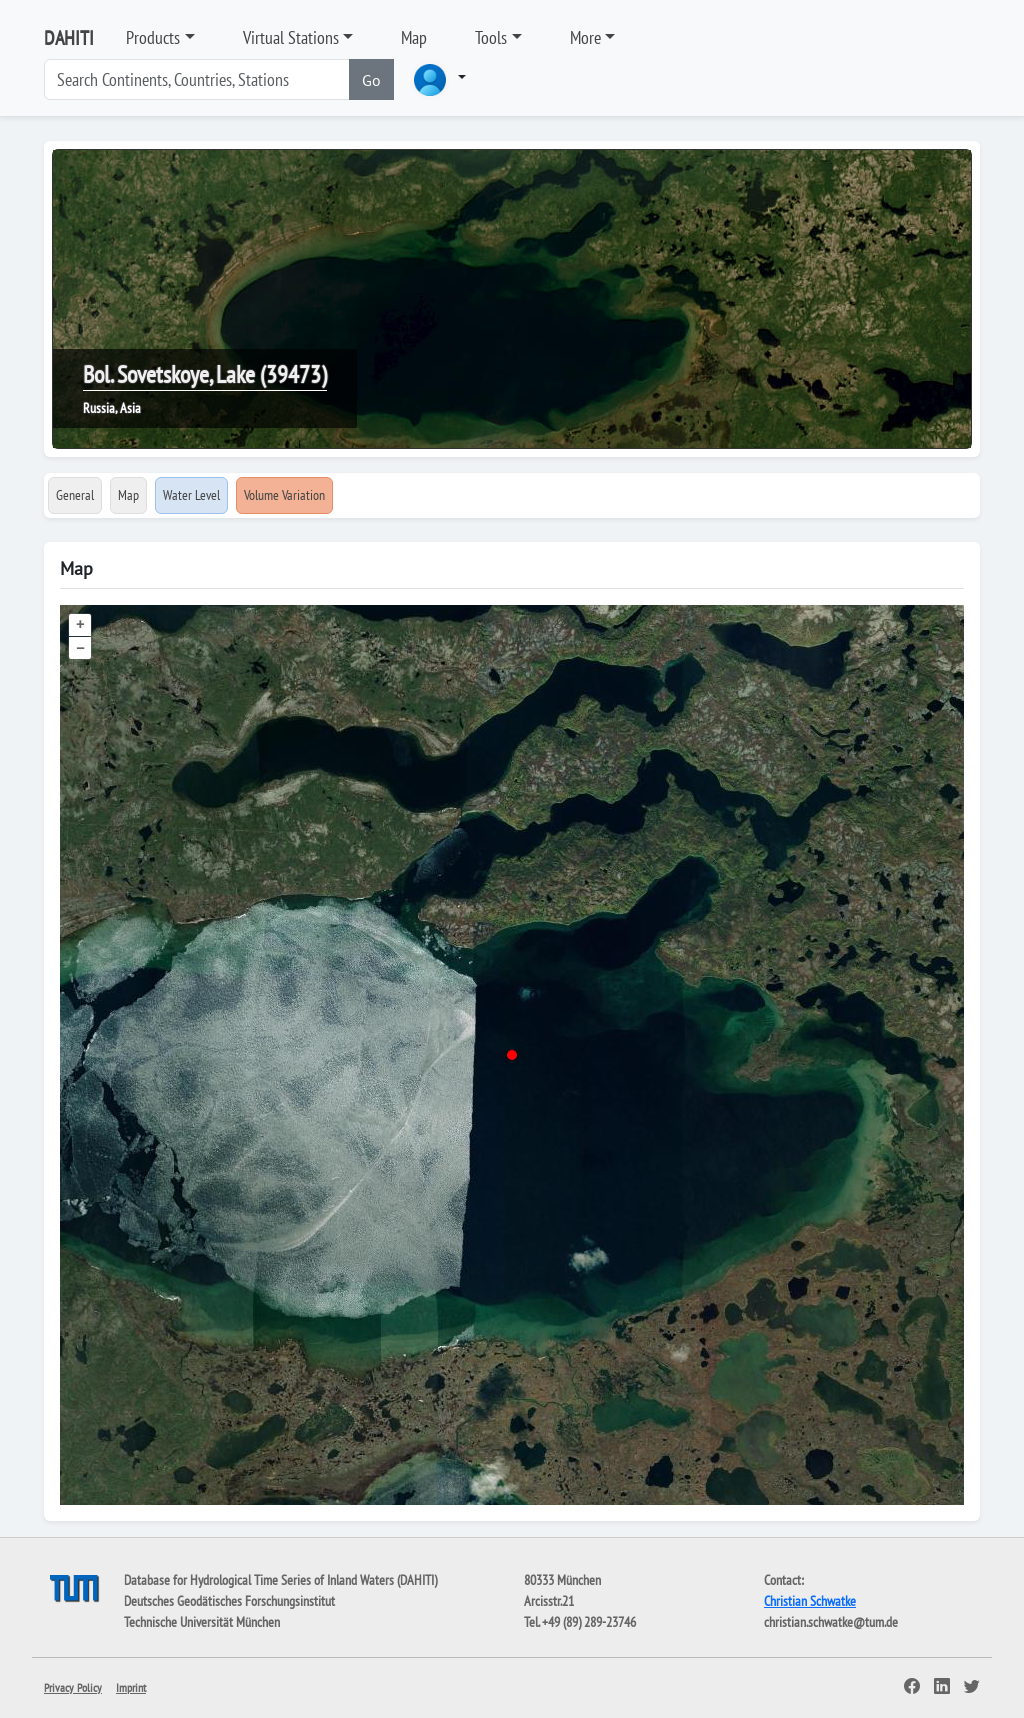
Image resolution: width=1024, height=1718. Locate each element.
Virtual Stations (291, 37)
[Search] (197, 79)
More (585, 37)
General (75, 495)
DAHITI (69, 38)
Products (153, 37)
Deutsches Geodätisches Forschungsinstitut (229, 1601)
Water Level (191, 495)
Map (414, 37)
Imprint (131, 1687)
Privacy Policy (73, 1687)
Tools (491, 37)
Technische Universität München (202, 1622)
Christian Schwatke (810, 1601)
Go (371, 80)
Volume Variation (284, 495)
